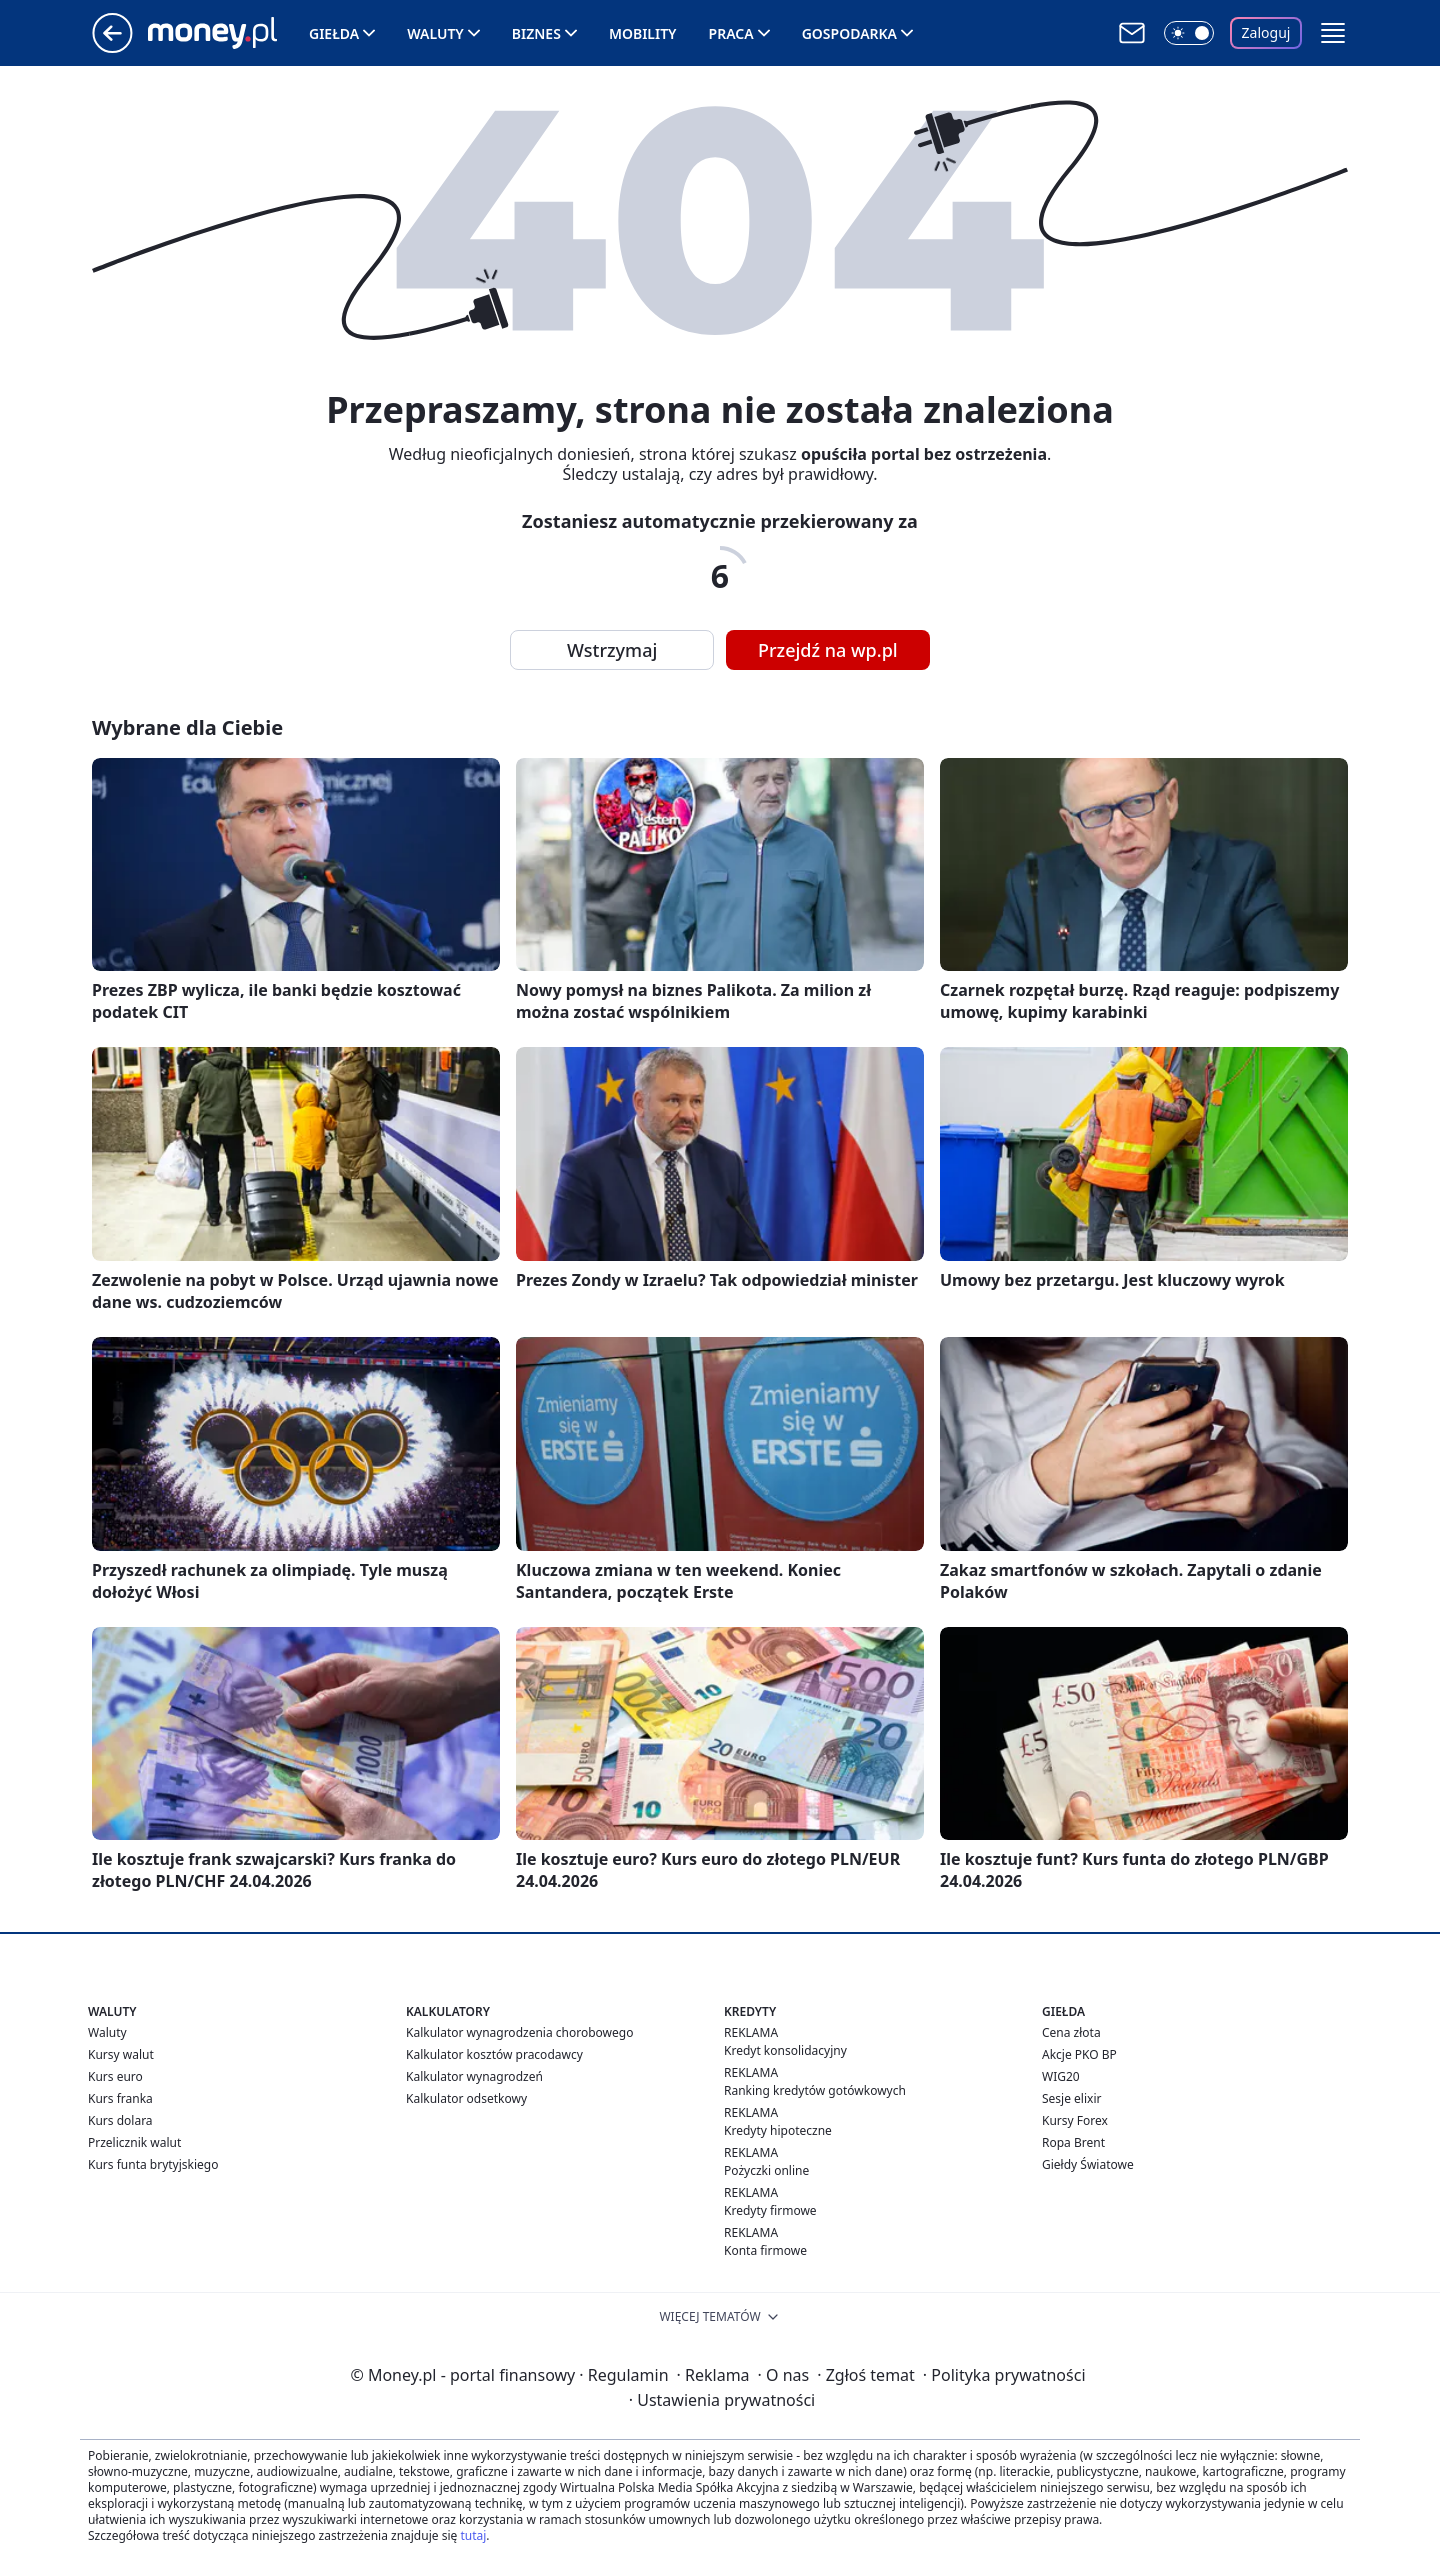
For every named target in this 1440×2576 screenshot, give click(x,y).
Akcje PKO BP (1079, 2054)
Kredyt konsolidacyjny (785, 2050)
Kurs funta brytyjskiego (153, 2164)
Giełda (334, 33)
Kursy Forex (1075, 2120)
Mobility (643, 33)
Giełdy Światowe (1088, 2164)
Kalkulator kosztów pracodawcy (494, 2054)
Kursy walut (121, 2054)
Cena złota (1071, 2032)
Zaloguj (1266, 32)
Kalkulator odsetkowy (466, 2098)
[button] (1333, 33)
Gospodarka (849, 33)
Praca (731, 33)
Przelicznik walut (134, 2142)
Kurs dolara (120, 2120)
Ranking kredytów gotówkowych (815, 2090)
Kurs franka (120, 2098)
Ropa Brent (1073, 2142)
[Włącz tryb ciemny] (1189, 33)
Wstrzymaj (612, 650)
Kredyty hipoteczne (778, 2130)
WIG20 (1061, 2076)
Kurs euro (115, 2076)
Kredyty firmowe (770, 2210)
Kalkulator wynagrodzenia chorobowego (519, 2032)
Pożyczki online (766, 2170)
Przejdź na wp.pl (828, 650)
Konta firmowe (765, 2250)
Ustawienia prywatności (722, 2400)
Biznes (536, 33)
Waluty (435, 33)
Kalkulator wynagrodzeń (474, 2076)
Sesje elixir (1071, 2098)
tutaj (473, 2535)
